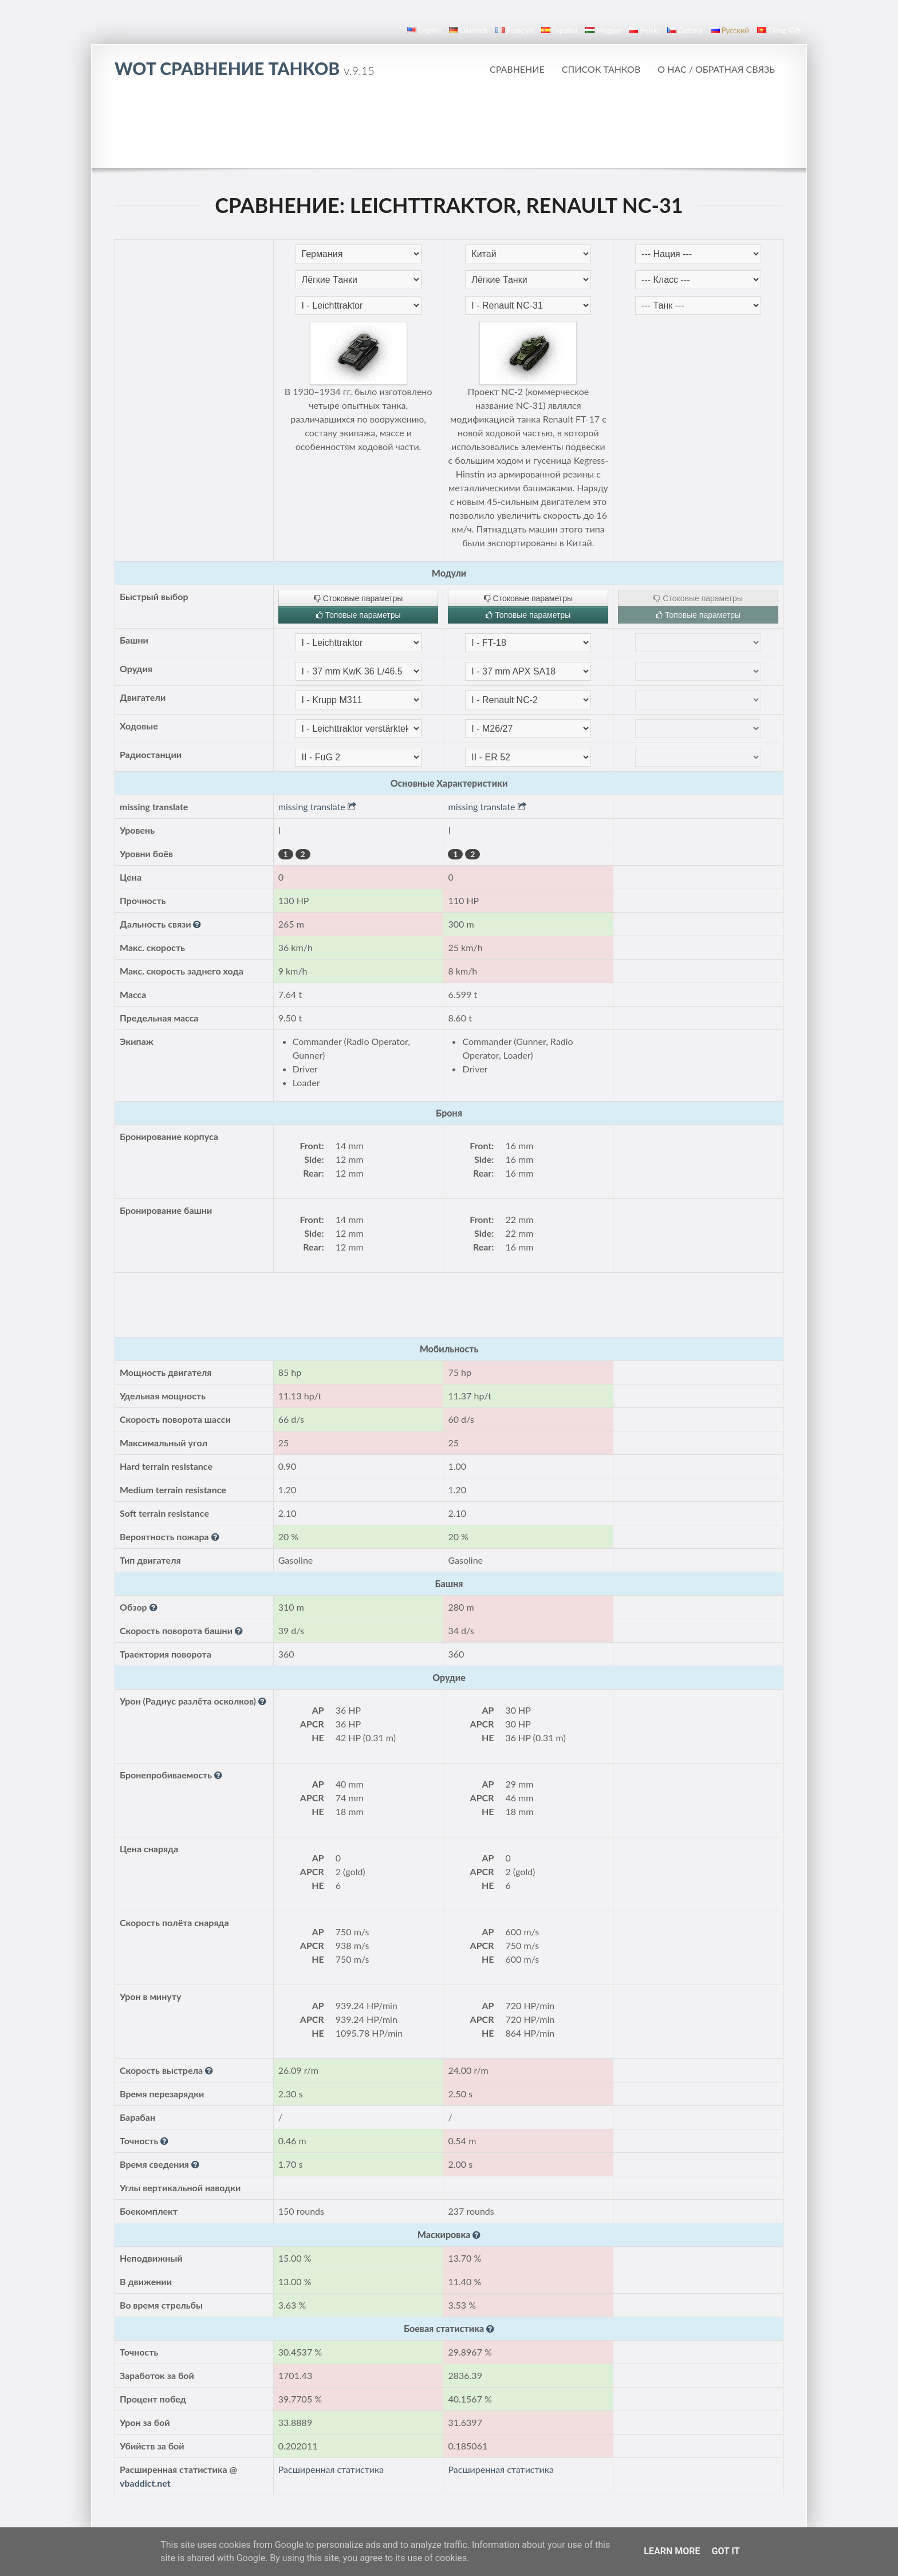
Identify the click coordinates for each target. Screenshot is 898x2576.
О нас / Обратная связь (716, 69)
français (514, 30)
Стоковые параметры (358, 598)
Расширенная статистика (331, 2469)
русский (730, 30)
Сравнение (517, 69)
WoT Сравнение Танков (245, 68)
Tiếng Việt (779, 30)
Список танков (601, 69)
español (559, 30)
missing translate (317, 806)
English (424, 30)
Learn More (672, 2551)
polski (644, 30)
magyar (603, 30)
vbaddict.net (145, 2483)
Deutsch (468, 30)
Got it (725, 2551)
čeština (685, 30)
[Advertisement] (449, 122)
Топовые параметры (358, 615)
